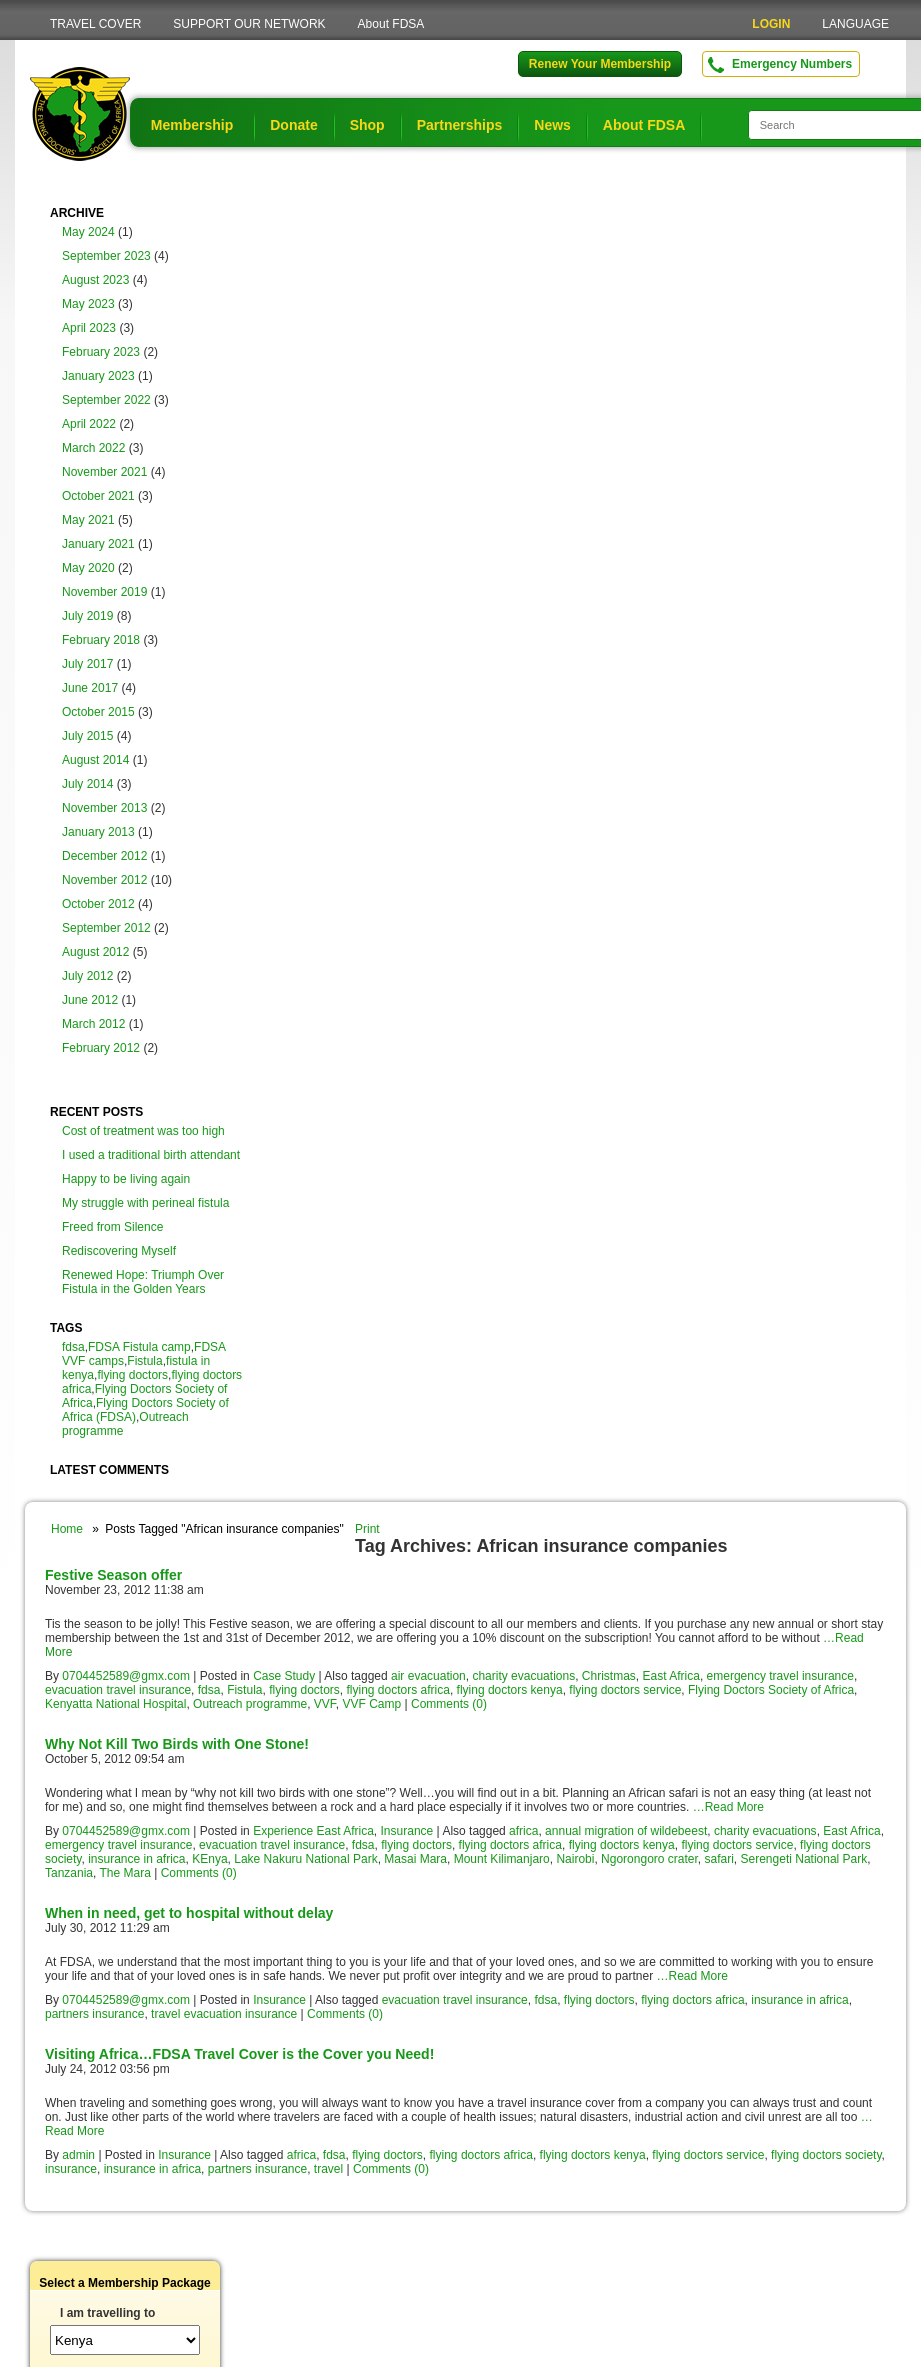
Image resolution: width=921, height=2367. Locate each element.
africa (523, 1831)
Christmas (609, 1676)
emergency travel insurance (780, 1676)
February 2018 (101, 640)
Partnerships (460, 125)
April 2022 (89, 424)
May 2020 (88, 568)
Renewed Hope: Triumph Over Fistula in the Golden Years (143, 1282)
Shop (367, 125)
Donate (293, 125)
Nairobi (575, 1859)
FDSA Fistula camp (139, 1347)
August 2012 (95, 952)
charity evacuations (523, 1676)
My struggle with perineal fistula (145, 1203)
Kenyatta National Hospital (115, 1704)
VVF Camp (372, 1704)
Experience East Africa (313, 1831)
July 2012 (87, 976)
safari (719, 1859)
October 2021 (98, 496)
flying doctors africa (398, 1690)
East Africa (671, 1676)
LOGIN (771, 24)
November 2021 (104, 472)
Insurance (407, 1831)
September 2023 (106, 256)
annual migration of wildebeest (626, 1831)
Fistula (144, 1361)
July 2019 (87, 616)
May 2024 (88, 232)
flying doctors (132, 1375)
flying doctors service (625, 1690)
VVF (325, 1704)
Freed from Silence (112, 1227)
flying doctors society (826, 2155)
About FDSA (391, 24)
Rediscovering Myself (119, 1251)
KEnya (209, 1859)
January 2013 (98, 832)
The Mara (125, 1873)
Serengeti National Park (804, 1859)
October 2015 (98, 712)
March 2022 (93, 448)
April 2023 (89, 328)
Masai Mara (415, 1859)
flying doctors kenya (510, 1690)
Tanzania (69, 1873)
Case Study (284, 1676)
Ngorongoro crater (649, 1859)
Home (67, 1529)
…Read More (728, 1807)
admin (78, 2155)
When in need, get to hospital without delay (189, 1913)
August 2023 (95, 280)
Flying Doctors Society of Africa (771, 1690)
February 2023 (101, 352)
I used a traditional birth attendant (151, 1155)
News (552, 125)
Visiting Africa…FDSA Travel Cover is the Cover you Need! (239, 2054)
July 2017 (87, 664)
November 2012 (104, 880)
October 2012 (98, 904)
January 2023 (98, 376)
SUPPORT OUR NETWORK (249, 24)
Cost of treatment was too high (143, 1131)
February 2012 (101, 1048)
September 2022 (106, 400)
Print (367, 1529)
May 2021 (88, 520)
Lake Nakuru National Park (305, 1859)
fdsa (73, 1347)
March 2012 (93, 1024)
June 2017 (90, 688)
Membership (192, 125)
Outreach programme (250, 1704)
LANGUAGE (855, 24)
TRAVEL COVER (95, 24)
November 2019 (104, 592)
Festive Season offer (113, 1575)
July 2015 (87, 736)
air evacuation (428, 1676)
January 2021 (98, 544)
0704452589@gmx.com (126, 1676)
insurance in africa (136, 1859)
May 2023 (88, 304)
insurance (71, 2169)
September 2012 (106, 928)
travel (328, 2169)
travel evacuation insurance (224, 2014)
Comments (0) (449, 1704)
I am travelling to (107, 2313)
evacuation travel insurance (118, 1690)
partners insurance (94, 2014)
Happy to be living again (126, 1179)
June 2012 (90, 1000)
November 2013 (104, 808)
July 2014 (87, 784)
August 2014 (95, 760)
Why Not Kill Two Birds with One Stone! (177, 1744)
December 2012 (104, 856)
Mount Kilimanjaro (502, 1859)
